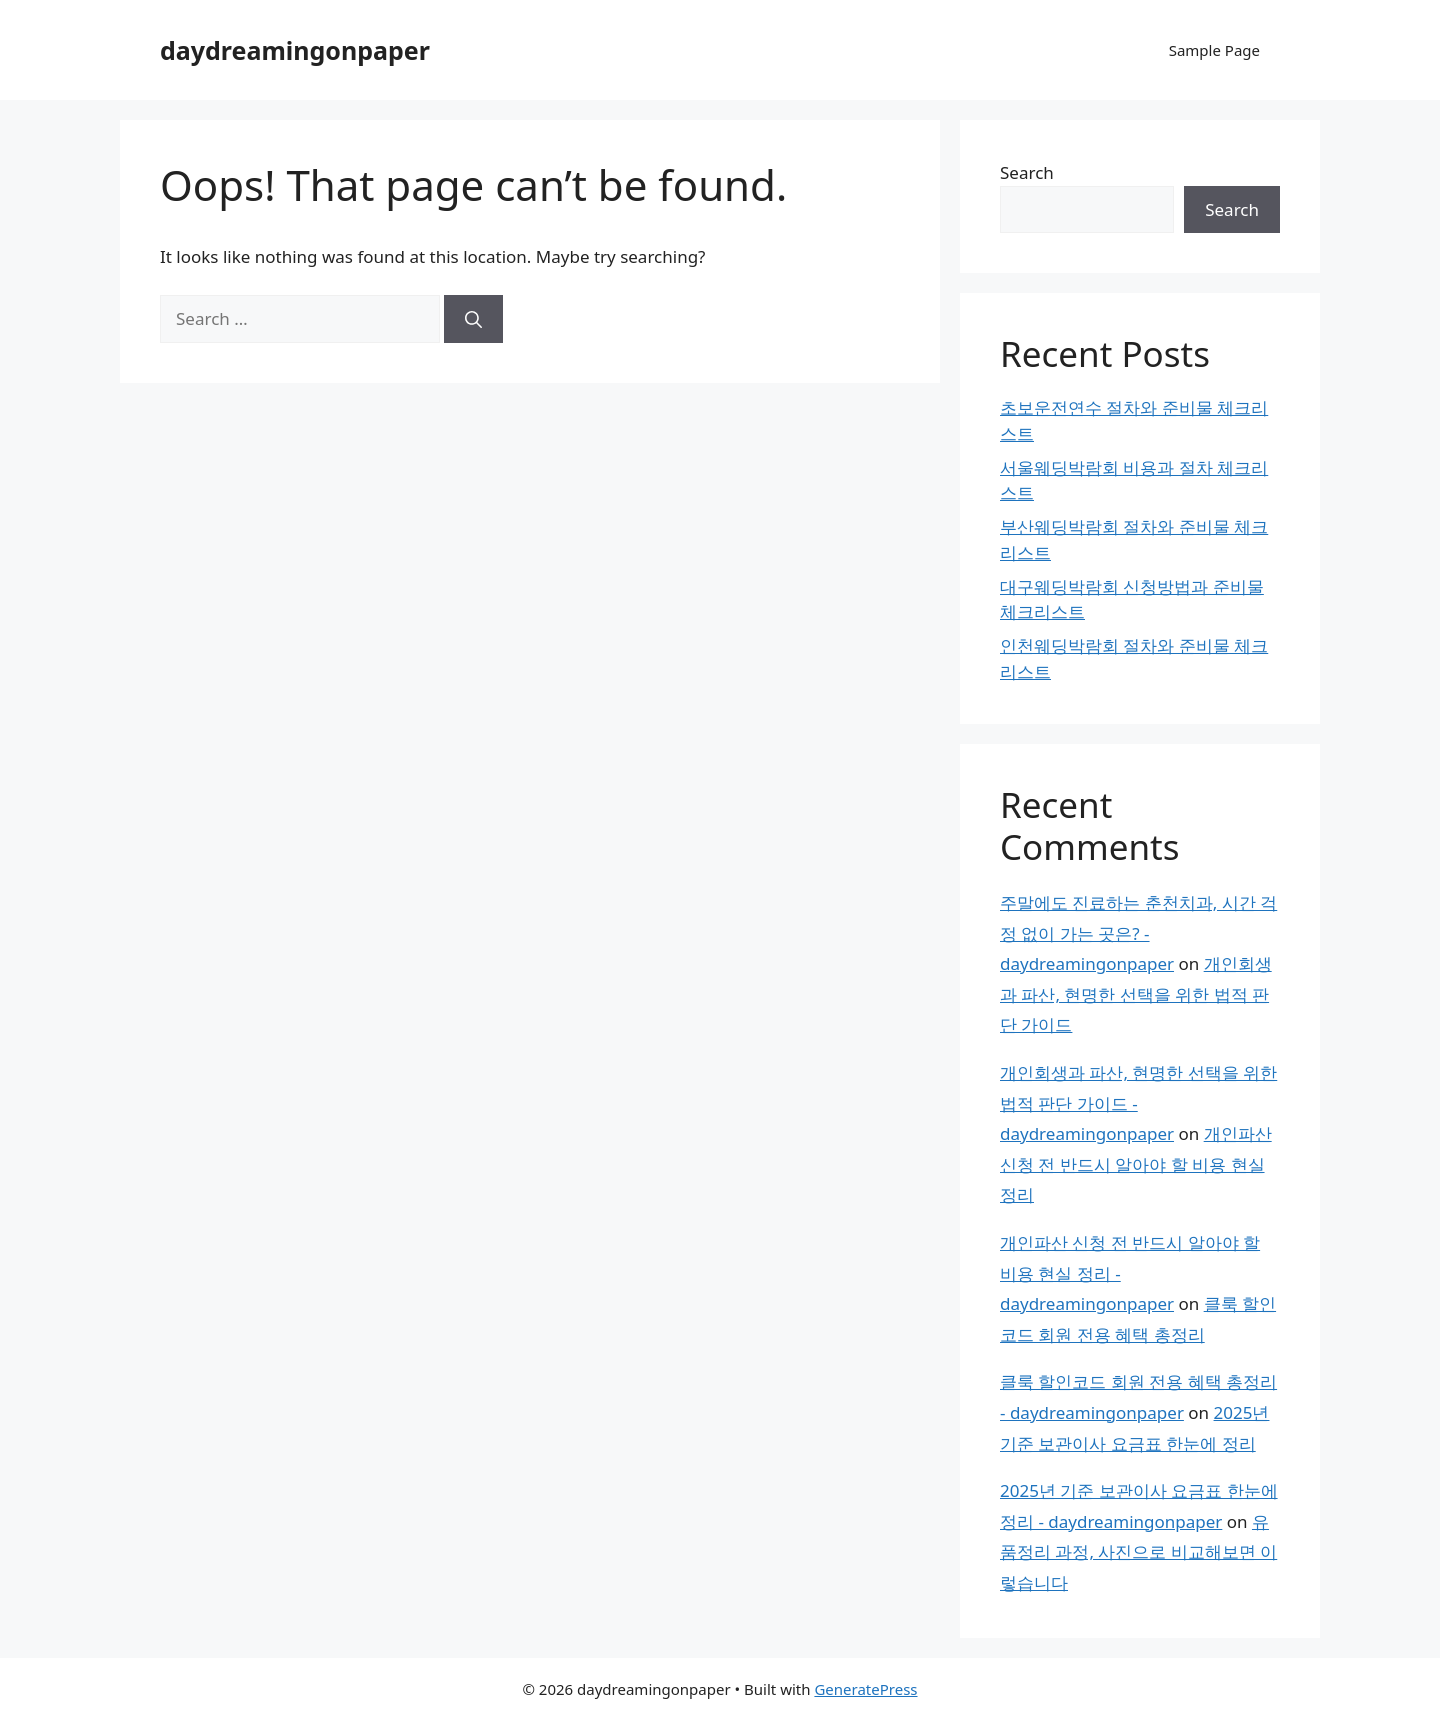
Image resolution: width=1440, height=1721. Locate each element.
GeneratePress (865, 1689)
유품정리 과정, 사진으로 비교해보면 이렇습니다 (1138, 1552)
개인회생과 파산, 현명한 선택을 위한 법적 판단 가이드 (1136, 994)
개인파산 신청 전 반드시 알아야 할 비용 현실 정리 (1136, 1164)
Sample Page (1214, 50)
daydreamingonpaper (295, 50)
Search (1027, 172)
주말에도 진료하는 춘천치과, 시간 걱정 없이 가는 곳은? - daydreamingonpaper (1138, 933)
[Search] (473, 319)
